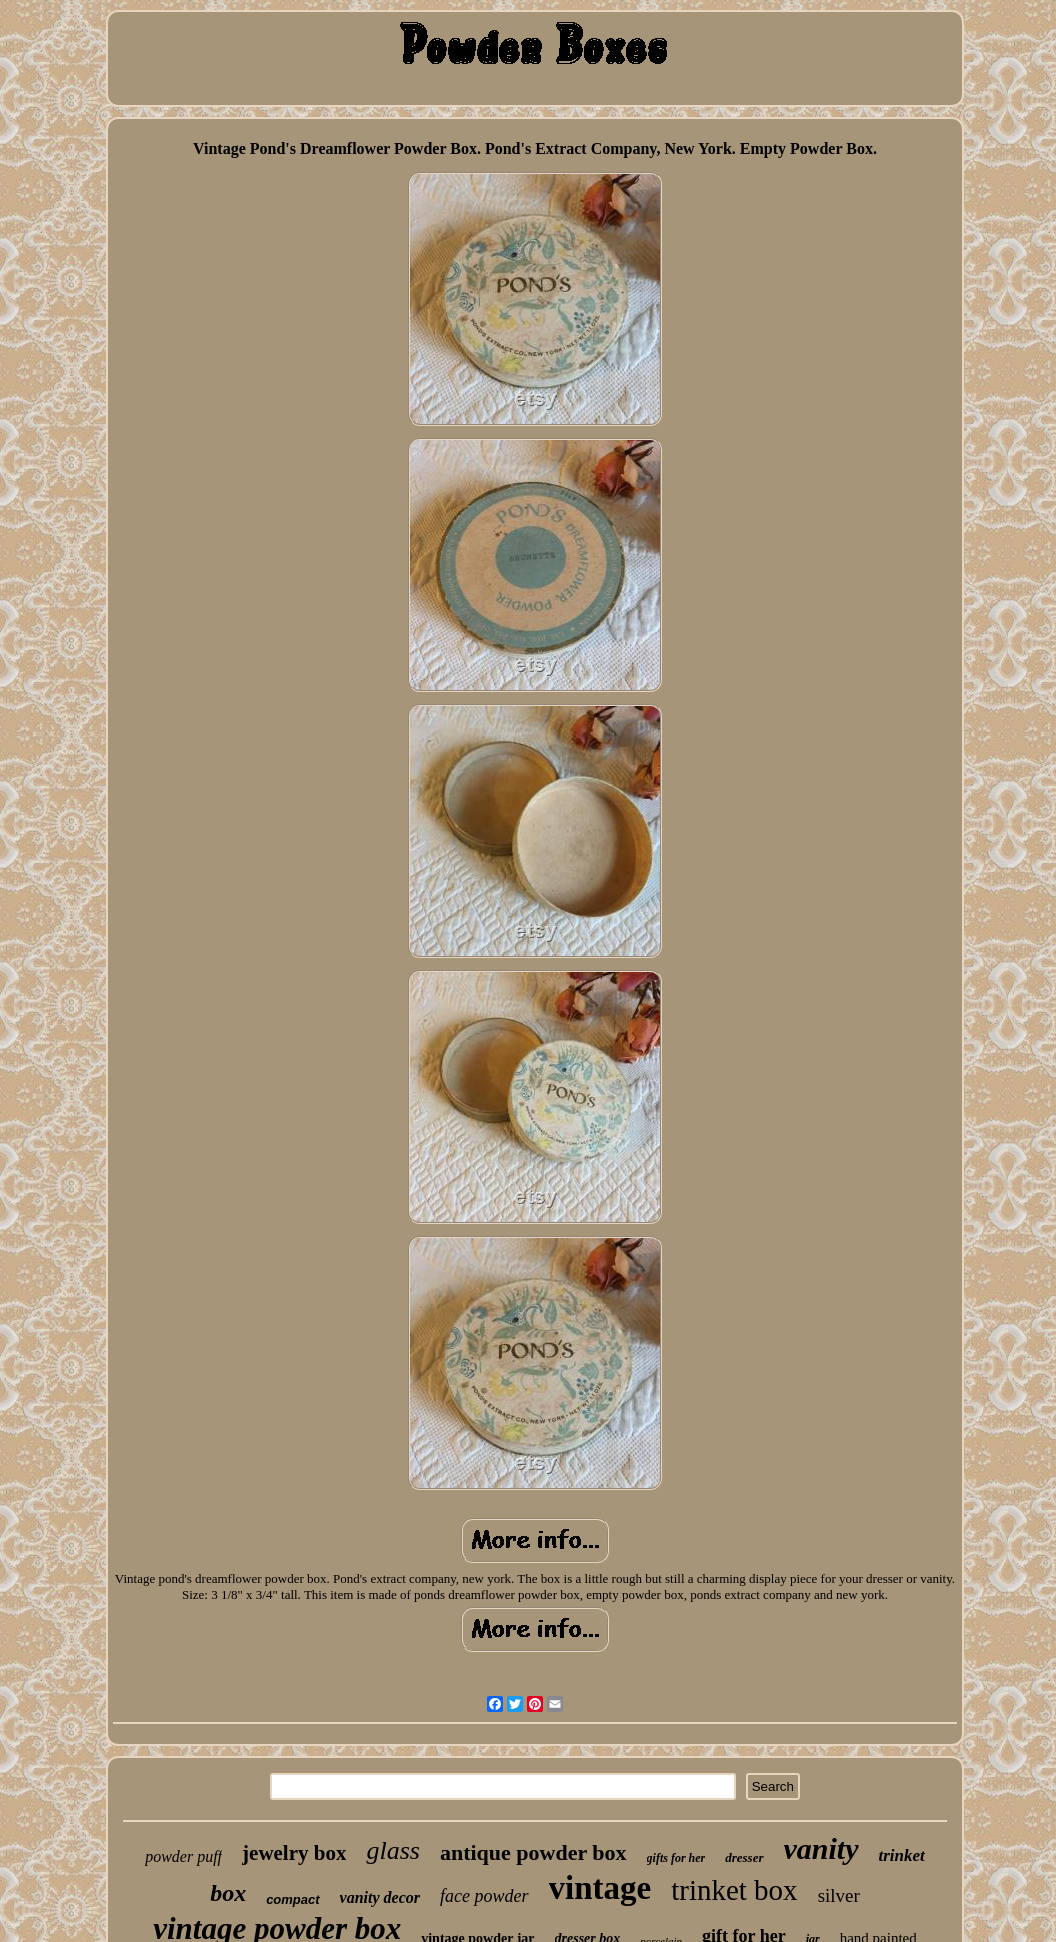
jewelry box (294, 1853)
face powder (484, 1896)
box (228, 1893)
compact (292, 1899)
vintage (600, 1888)
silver (839, 1895)
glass (392, 1850)
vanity (821, 1848)
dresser (744, 1857)
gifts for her (676, 1858)
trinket (902, 1855)
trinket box (734, 1890)
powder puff (183, 1856)
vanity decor (380, 1897)
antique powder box (533, 1852)
